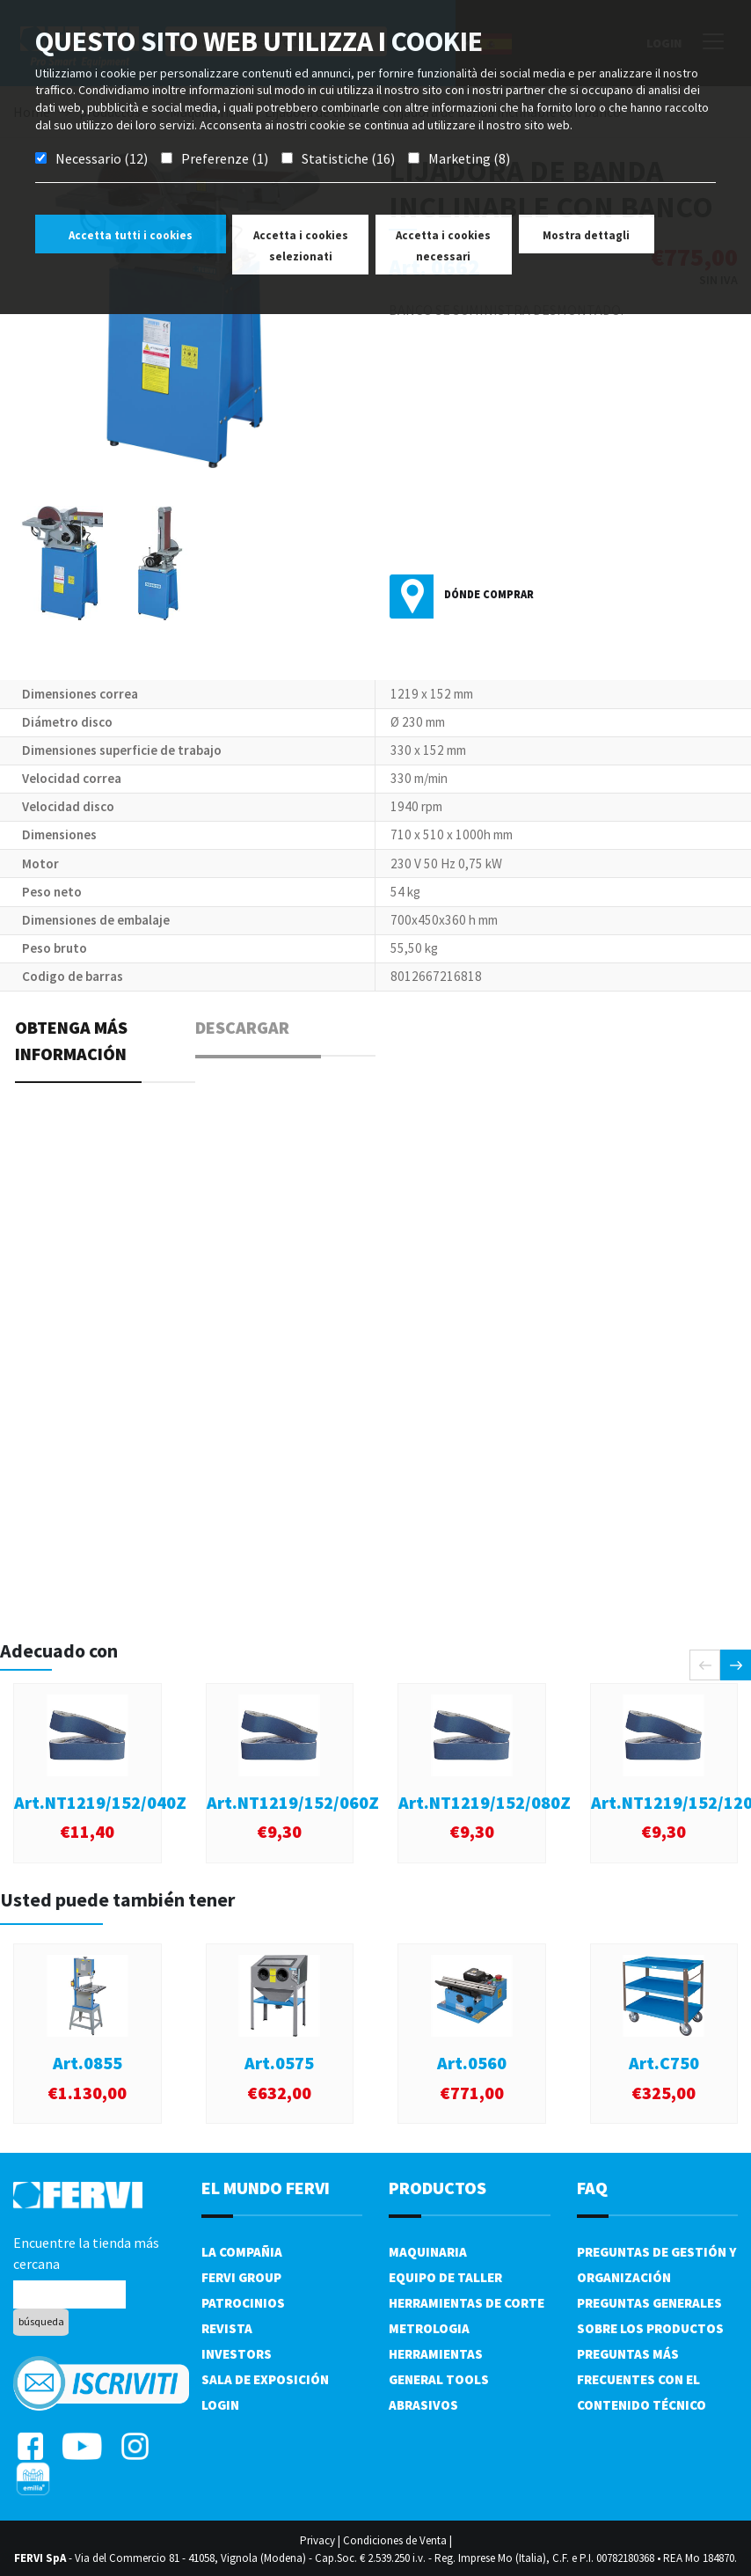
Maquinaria (428, 2251)
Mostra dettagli (586, 235)
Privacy (317, 2540)
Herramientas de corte (466, 2302)
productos (437, 2188)
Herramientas (436, 2353)
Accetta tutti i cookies (131, 235)
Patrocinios (243, 2302)
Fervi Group (241, 2277)
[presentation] (704, 1665)
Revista (226, 2328)
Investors (236, 2353)
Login (220, 2405)
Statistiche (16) (348, 158)
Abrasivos (423, 2405)
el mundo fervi (265, 2188)
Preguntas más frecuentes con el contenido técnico (641, 2379)
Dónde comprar (489, 594)
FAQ (592, 2188)
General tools (439, 2379)
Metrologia (429, 2328)
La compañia (241, 2251)
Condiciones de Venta (395, 2540)
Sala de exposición (265, 2379)
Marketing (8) (469, 158)
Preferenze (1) (224, 158)
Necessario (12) (101, 158)
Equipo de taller (445, 2277)
